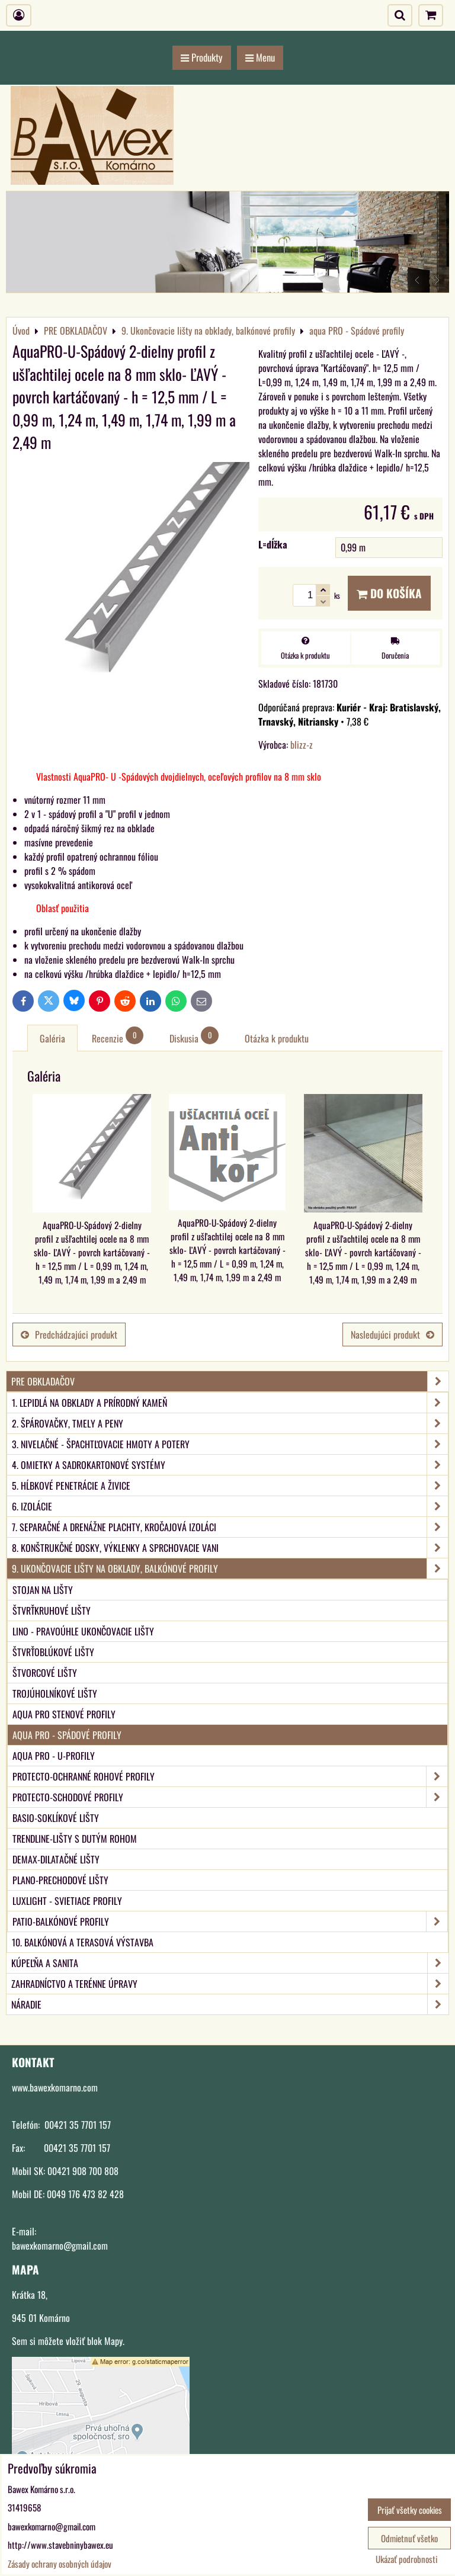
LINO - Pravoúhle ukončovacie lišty (83, 1631)
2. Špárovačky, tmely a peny (230, 1423)
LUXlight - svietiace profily (67, 1901)
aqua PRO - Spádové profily (66, 1735)
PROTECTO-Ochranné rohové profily (229, 1776)
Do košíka (389, 593)
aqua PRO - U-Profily (53, 1756)
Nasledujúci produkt (392, 1334)
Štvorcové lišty (44, 1673)
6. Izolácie (230, 1506)
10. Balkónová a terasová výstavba (82, 1942)
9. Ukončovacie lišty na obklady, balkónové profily (230, 1568)
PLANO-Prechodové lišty (60, 1880)
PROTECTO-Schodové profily (229, 1797)
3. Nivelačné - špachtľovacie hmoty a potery (230, 1444)
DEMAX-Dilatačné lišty (56, 1859)
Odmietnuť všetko (409, 2538)
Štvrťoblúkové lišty (53, 1652)
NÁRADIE (229, 2004)
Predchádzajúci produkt (69, 1334)
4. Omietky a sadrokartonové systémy (230, 1465)
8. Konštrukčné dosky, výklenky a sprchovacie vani (230, 1548)
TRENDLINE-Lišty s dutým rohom (74, 1838)
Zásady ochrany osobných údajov (59, 2563)
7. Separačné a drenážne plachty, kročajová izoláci (230, 1527)
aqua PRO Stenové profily (64, 1714)
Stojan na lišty (42, 1590)
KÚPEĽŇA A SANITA (229, 1963)
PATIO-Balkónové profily (229, 1921)
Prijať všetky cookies (409, 2509)
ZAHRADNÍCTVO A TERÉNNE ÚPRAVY (229, 1984)
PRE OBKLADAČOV (229, 1381)
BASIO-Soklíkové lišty (55, 1818)
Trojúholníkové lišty (54, 1693)
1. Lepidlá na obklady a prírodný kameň (230, 1403)
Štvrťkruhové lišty (51, 1610)
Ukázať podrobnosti (406, 2559)
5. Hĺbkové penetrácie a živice (230, 1485)
